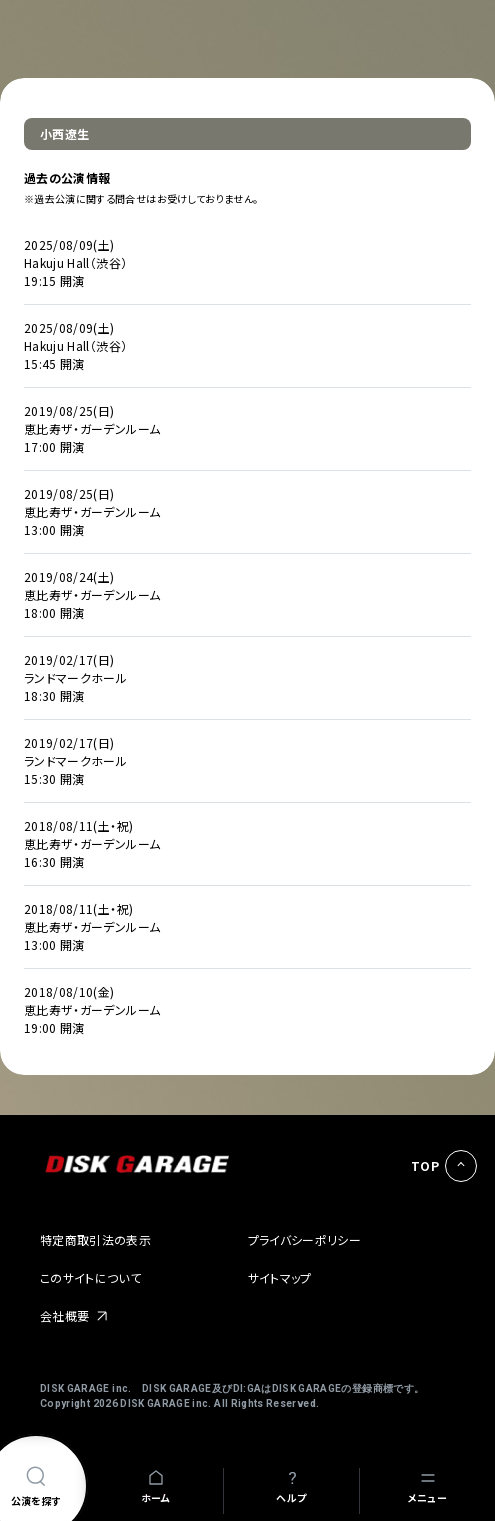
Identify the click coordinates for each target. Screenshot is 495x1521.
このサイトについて (90, 1277)
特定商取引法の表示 (95, 1239)
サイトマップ (280, 1277)
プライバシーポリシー (305, 1239)
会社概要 (64, 1315)
